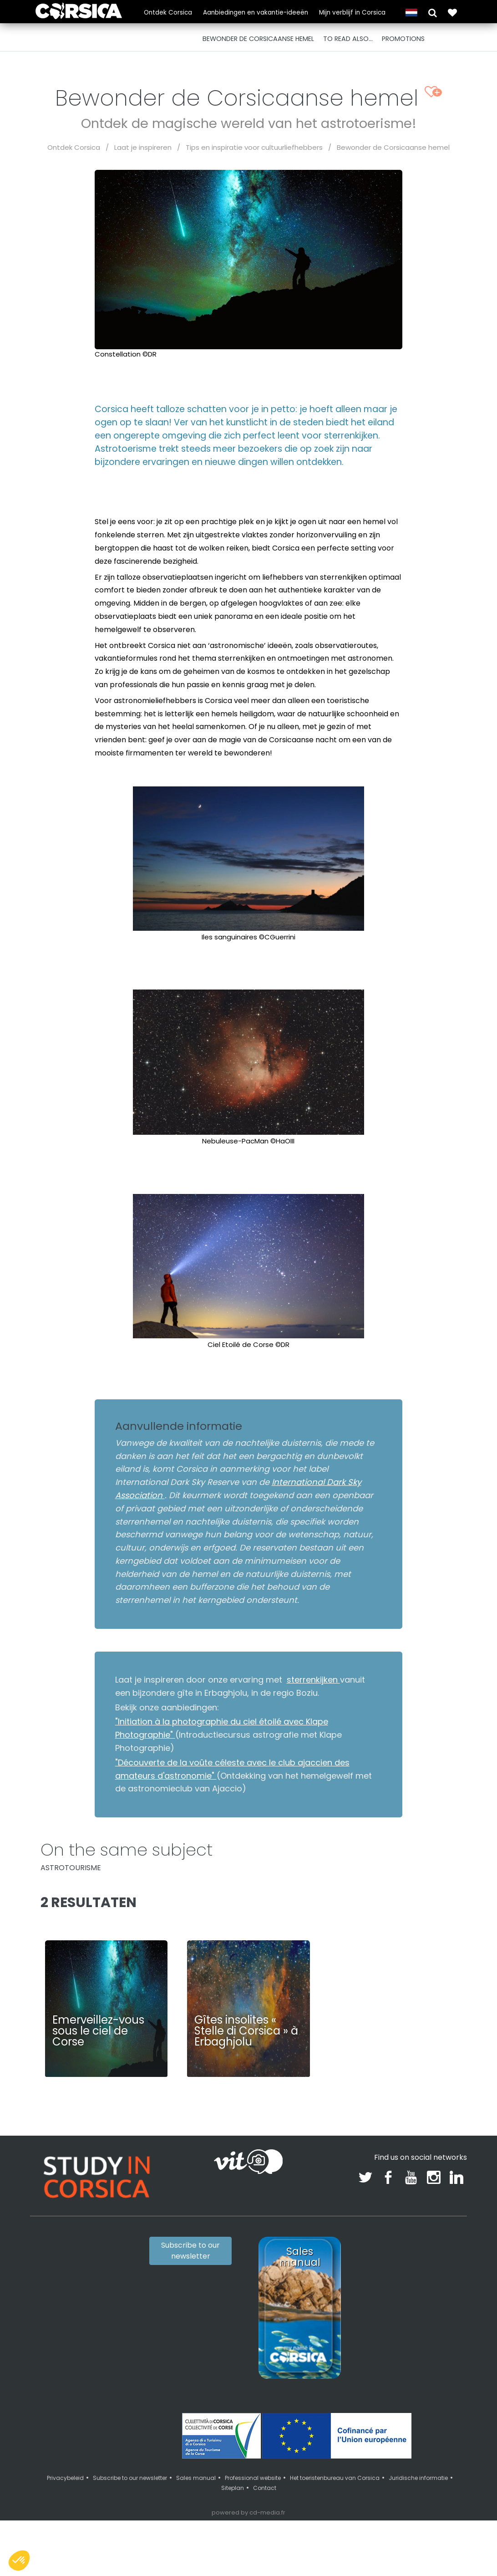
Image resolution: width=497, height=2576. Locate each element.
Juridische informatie (418, 2478)
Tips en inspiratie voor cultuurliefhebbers (254, 147)
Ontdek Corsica (168, 12)
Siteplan (232, 2488)
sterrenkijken (313, 1679)
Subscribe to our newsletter (190, 2250)
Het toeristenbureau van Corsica (335, 2478)
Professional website (253, 2478)
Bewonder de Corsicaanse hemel (393, 147)
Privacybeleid (65, 2478)
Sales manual (196, 2478)
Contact (264, 2488)
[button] (432, 12)
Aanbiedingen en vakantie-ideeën (255, 12)
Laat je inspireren (143, 147)
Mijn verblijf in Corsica (352, 12)
